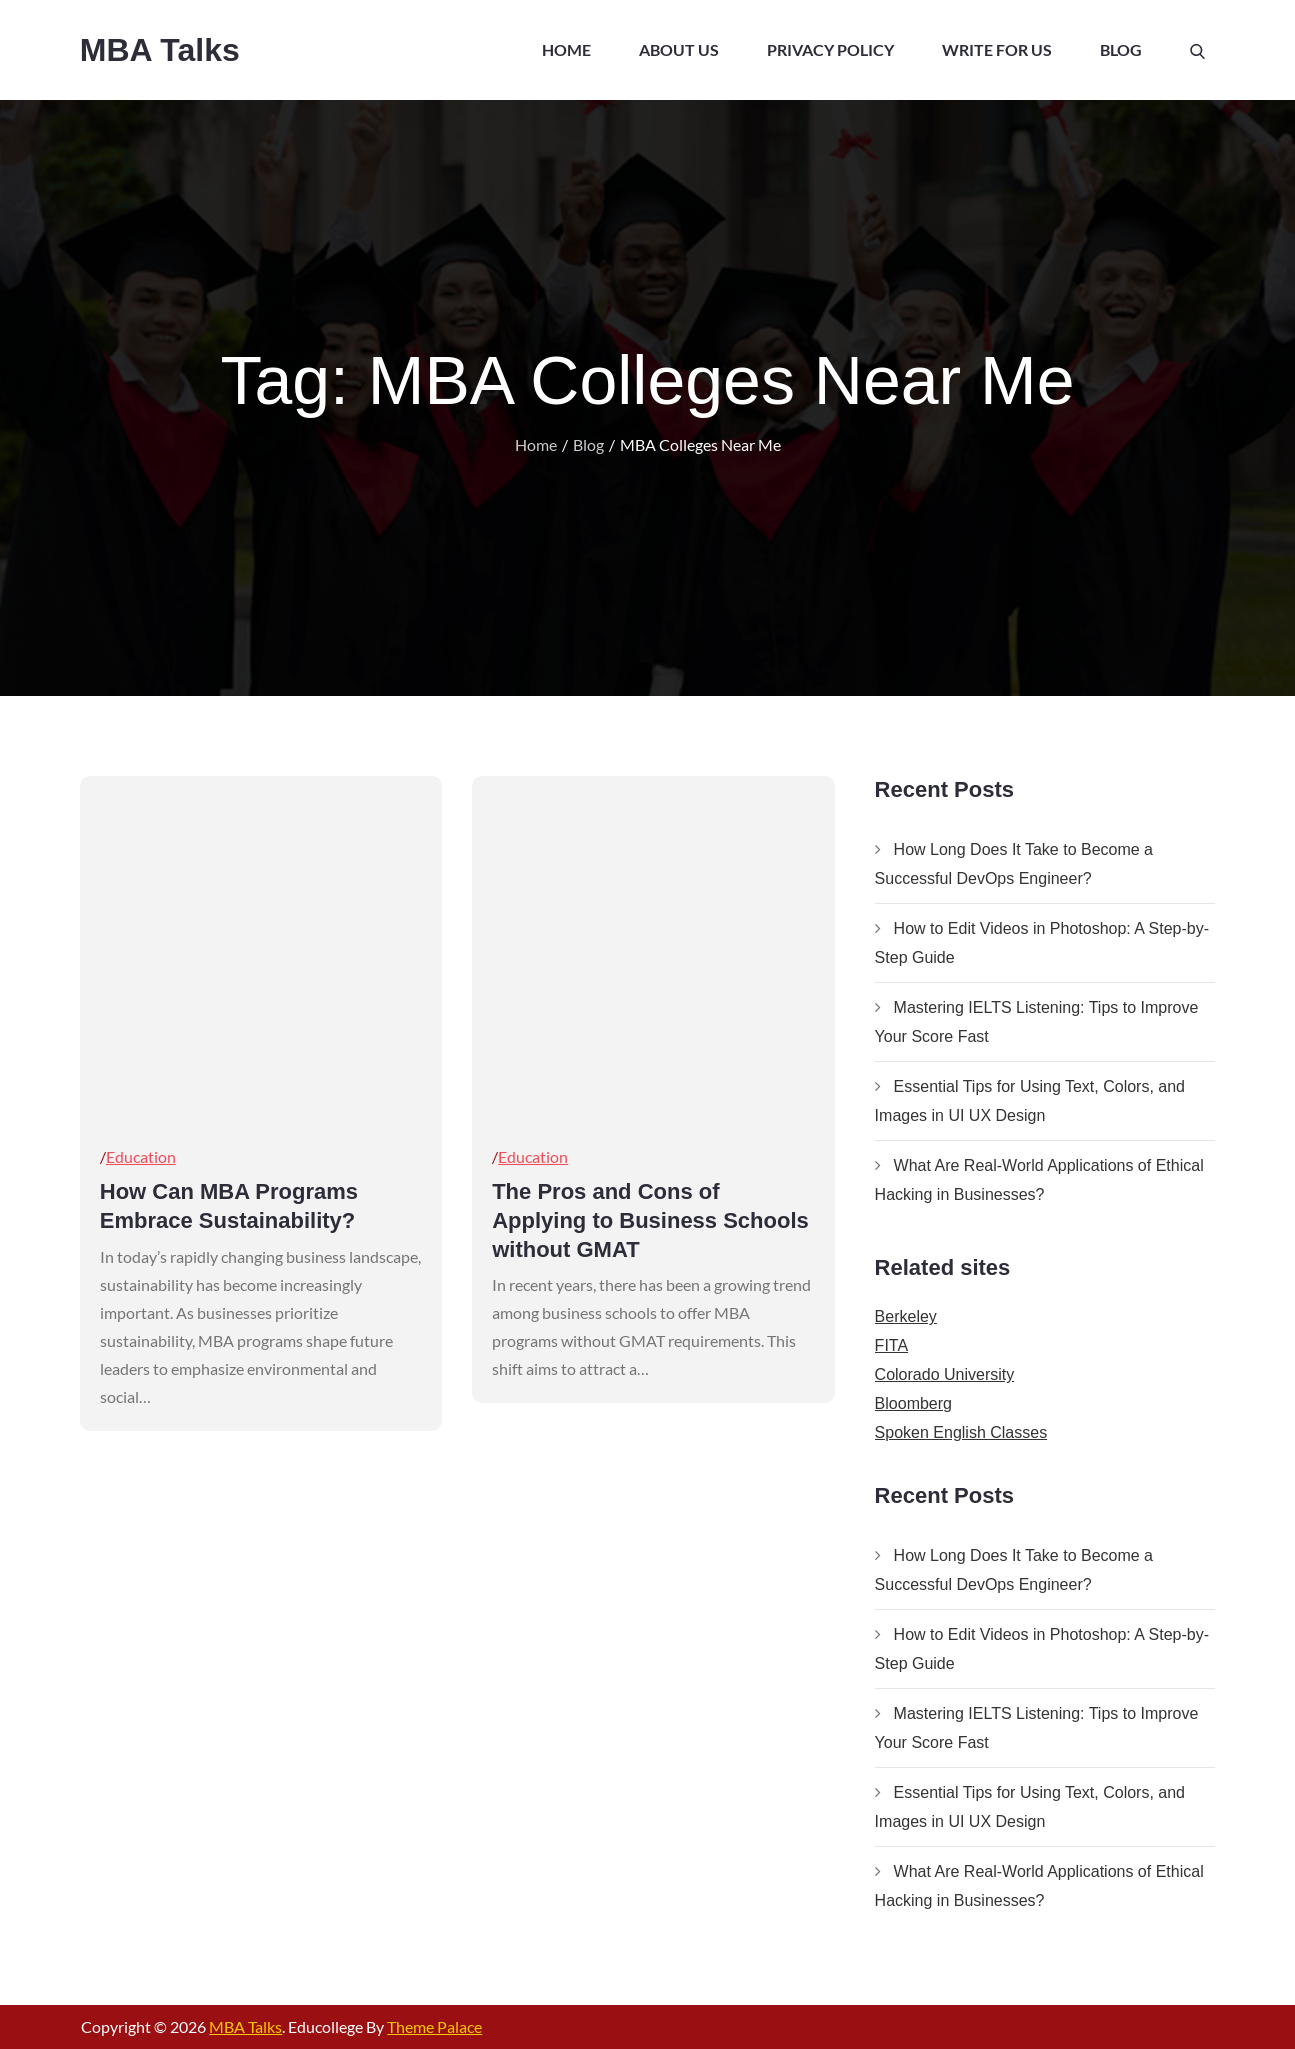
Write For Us (997, 49)
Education (141, 1156)
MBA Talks (160, 50)
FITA (891, 1345)
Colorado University (945, 1374)
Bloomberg (913, 1403)
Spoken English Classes (961, 1432)
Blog (1121, 49)
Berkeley (906, 1316)
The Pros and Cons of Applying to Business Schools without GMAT (650, 1220)
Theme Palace (434, 2026)
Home (566, 49)
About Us (679, 49)
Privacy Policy (830, 49)
